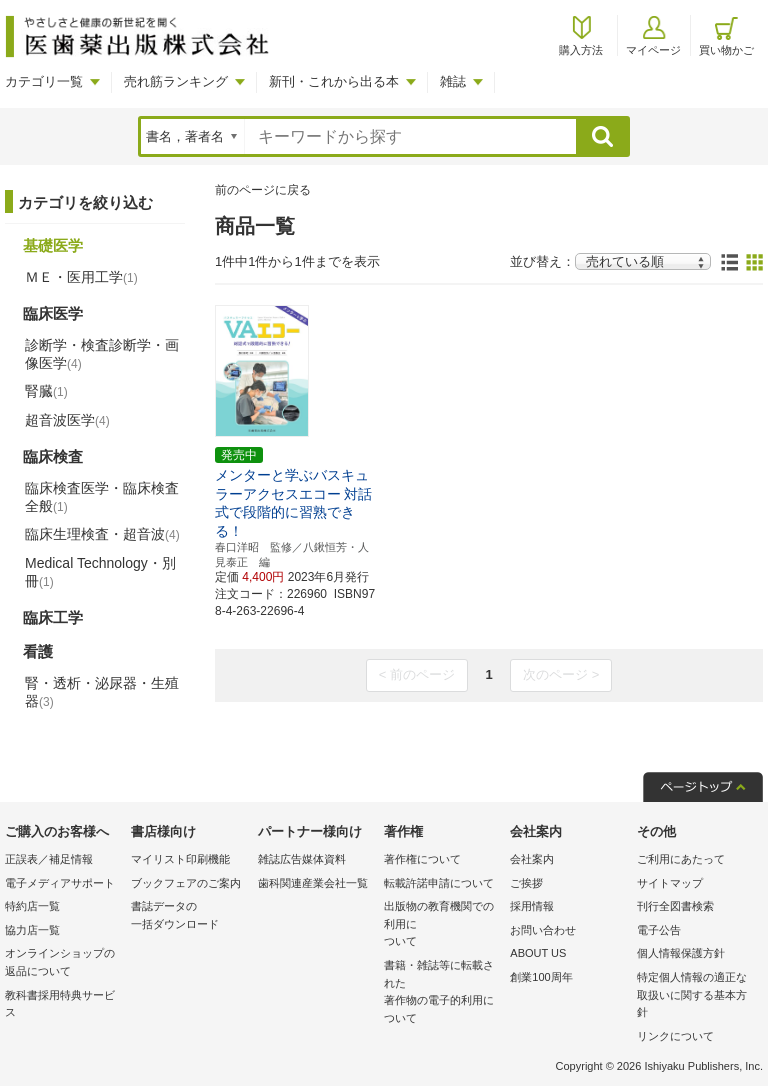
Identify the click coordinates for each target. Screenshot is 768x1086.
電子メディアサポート (60, 883)
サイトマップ (670, 883)
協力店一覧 (32, 930)
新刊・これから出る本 (334, 81)
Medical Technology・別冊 (100, 572)
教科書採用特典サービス (60, 1004)
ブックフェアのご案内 (186, 883)
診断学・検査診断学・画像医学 (102, 354)
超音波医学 (67, 420)
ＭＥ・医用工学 (81, 277)
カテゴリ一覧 (44, 81)
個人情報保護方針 (681, 953)
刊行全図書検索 (675, 906)
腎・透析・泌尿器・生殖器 (102, 692)
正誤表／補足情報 (49, 859)
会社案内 (532, 859)
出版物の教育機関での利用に (442, 925)
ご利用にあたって (681, 859)
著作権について (422, 859)
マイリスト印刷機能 (180, 859)
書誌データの (189, 916)
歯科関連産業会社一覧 (313, 883)
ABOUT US (538, 953)
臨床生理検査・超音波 (102, 534)
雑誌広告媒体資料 (302, 859)
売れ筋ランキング (176, 81)
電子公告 (659, 930)
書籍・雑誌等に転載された (442, 993)
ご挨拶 (526, 883)
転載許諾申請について (439, 883)
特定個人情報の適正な (695, 996)
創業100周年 (541, 977)
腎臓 (46, 391)
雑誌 (453, 81)
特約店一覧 (32, 906)
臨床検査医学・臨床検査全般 (102, 497)
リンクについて (675, 1036)
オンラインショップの (63, 963)
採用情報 (532, 906)
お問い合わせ (543, 930)
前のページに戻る (263, 190)
